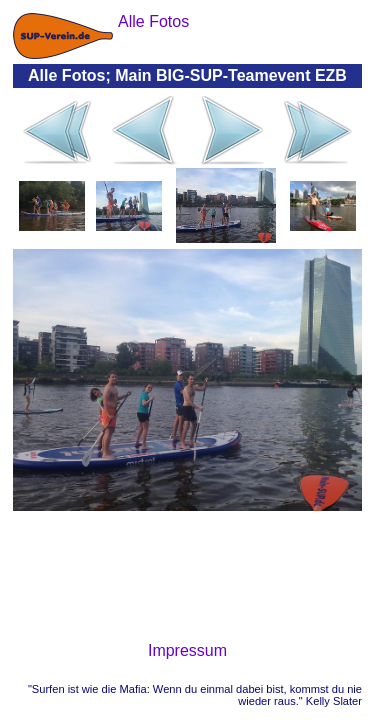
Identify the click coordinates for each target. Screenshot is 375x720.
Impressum (187, 650)
